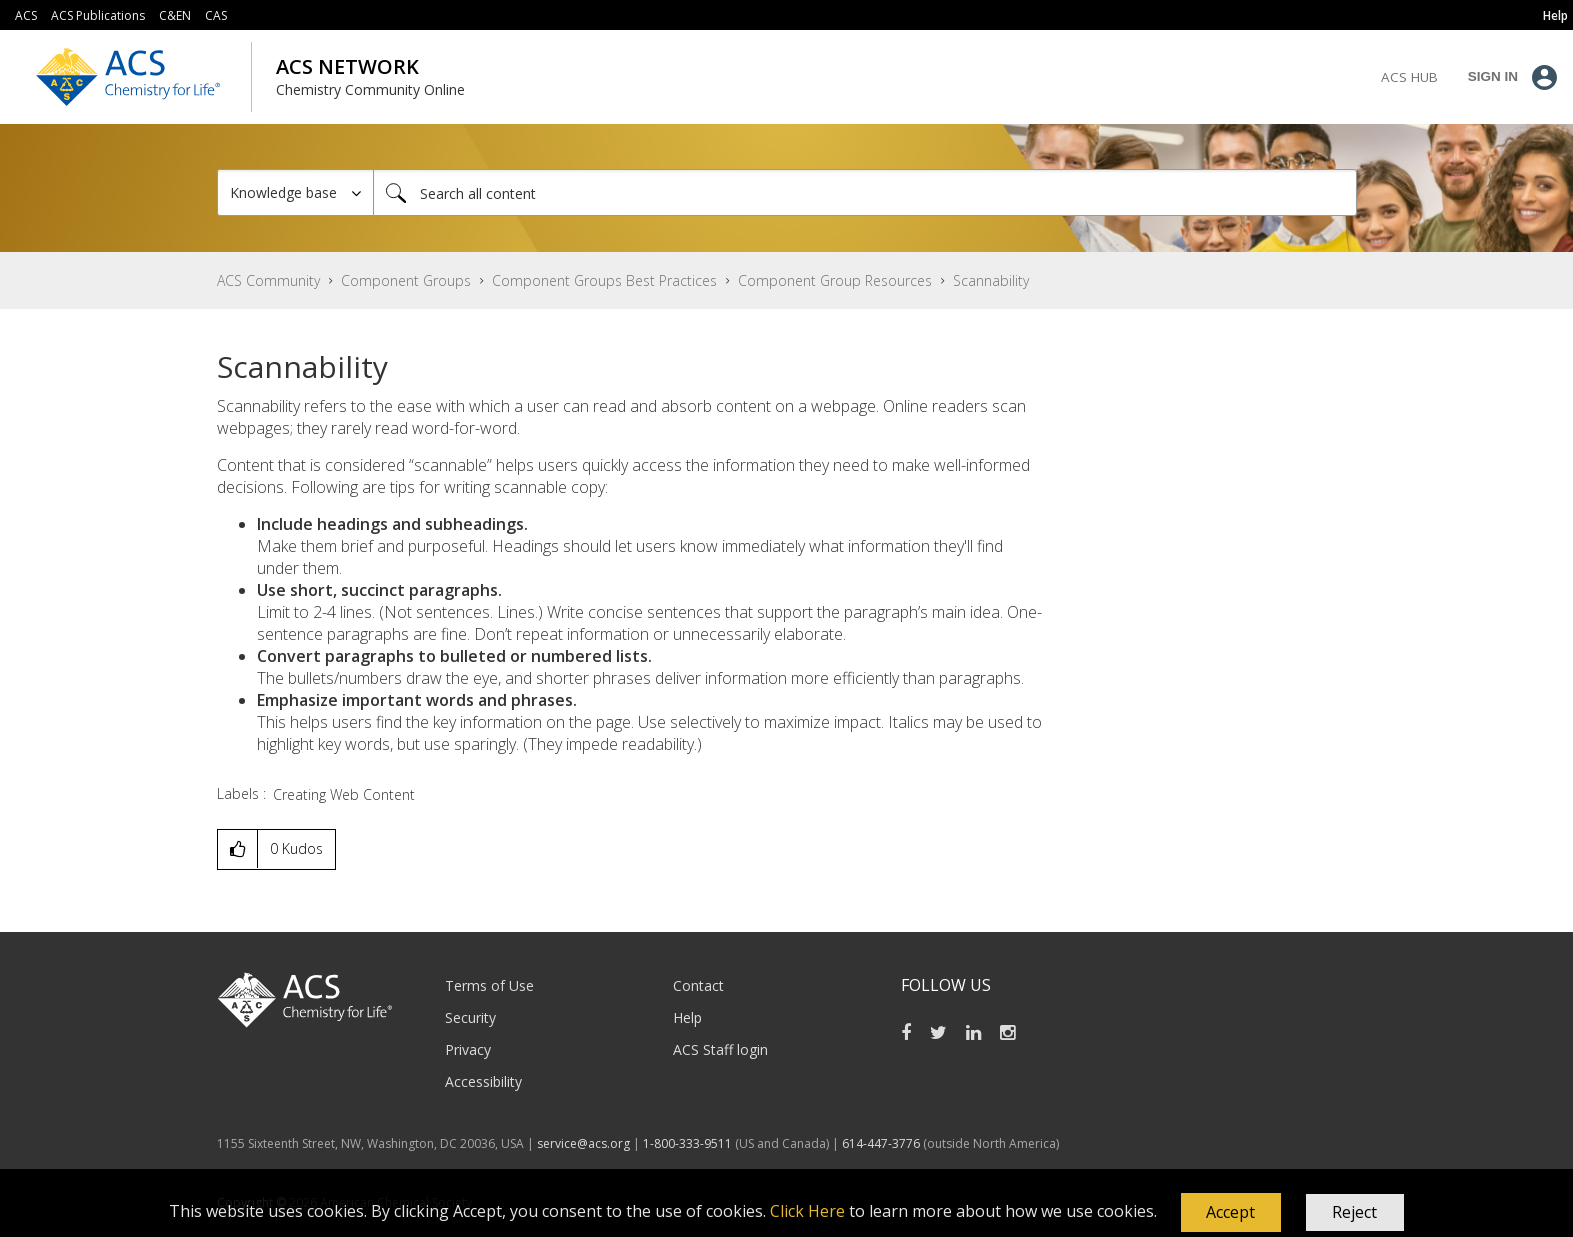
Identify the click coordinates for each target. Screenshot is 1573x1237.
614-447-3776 (882, 1143)
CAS (216, 15)
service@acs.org (583, 1143)
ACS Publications (98, 15)
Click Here (807, 1211)
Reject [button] (1354, 1212)
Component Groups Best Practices (604, 280)
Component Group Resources (835, 280)
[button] (1231, 1213)
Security (470, 1017)
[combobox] (865, 192)
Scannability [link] (991, 280)
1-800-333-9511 (687, 1143)
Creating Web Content (344, 794)
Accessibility (483, 1081)
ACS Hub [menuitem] (1409, 77)
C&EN (175, 15)
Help (687, 1017)
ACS (26, 15)
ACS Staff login (720, 1049)
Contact (698, 985)
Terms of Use (489, 985)
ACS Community (268, 280)
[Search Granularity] (295, 192)
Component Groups (406, 280)
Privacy (468, 1049)
